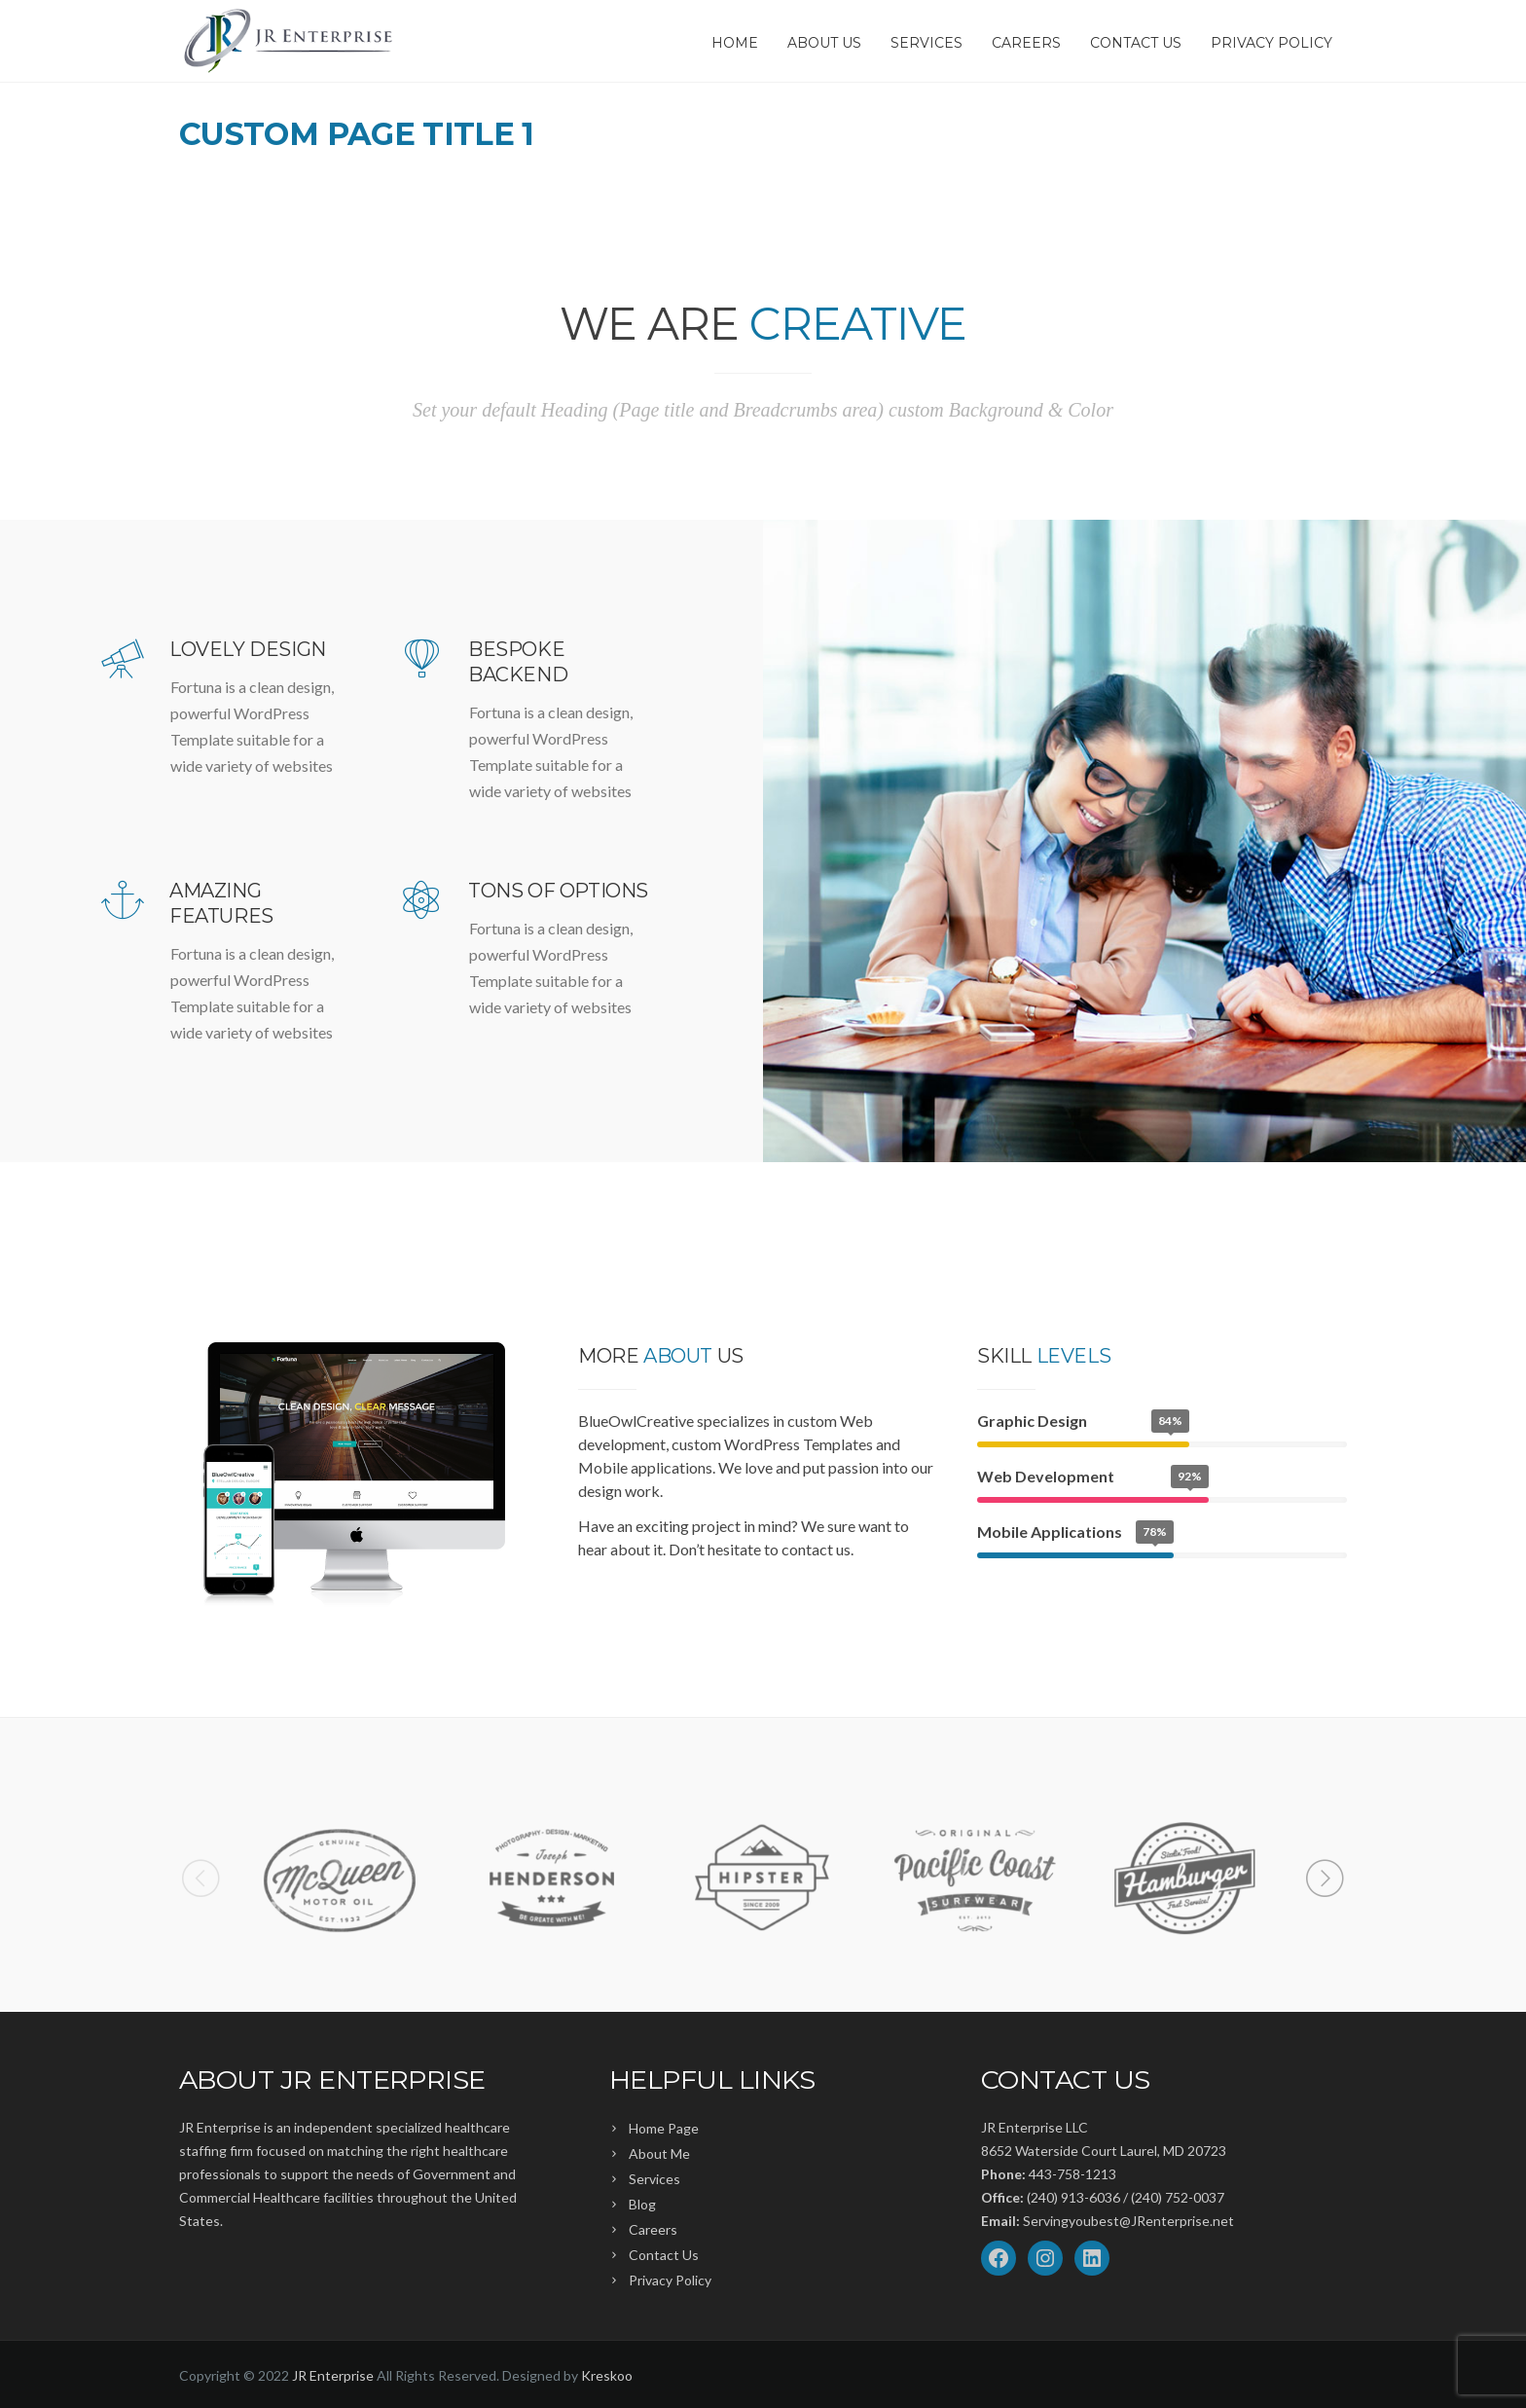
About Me (659, 2153)
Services (926, 43)
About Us (824, 43)
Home (734, 43)
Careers (1026, 43)
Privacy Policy (1271, 43)
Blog (642, 2204)
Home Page (664, 2128)
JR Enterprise (333, 2375)
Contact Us (1135, 43)
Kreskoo (607, 2375)
